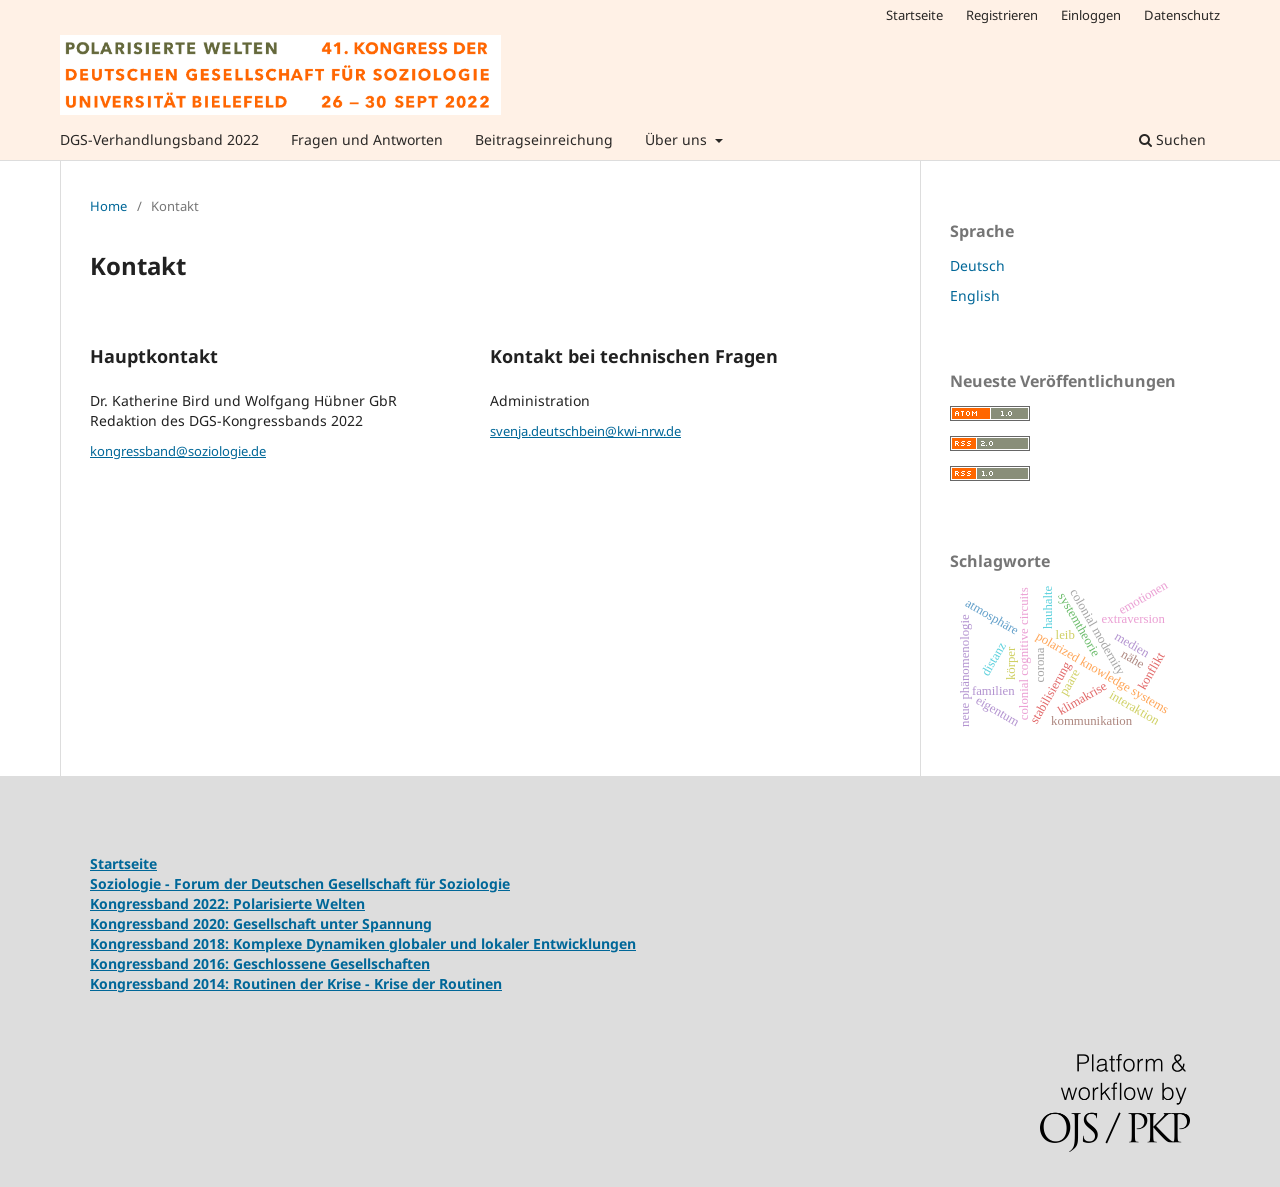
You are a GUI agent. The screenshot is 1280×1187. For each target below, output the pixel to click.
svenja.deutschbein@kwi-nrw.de (585, 431)
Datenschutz (1182, 15)
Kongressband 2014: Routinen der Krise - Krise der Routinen (296, 983)
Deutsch (977, 265)
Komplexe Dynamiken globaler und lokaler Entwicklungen (434, 943)
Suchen (1172, 139)
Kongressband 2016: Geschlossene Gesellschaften (260, 963)
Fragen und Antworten (367, 139)
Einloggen (1091, 15)
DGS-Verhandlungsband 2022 (159, 139)
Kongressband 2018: (161, 943)
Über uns (678, 139)
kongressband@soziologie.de (178, 451)
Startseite (914, 15)
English (975, 295)
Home (108, 206)
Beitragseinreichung (544, 139)
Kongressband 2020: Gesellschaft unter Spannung (261, 923)
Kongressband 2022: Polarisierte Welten (227, 903)
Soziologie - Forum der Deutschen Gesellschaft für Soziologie (300, 883)
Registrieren (1002, 15)
